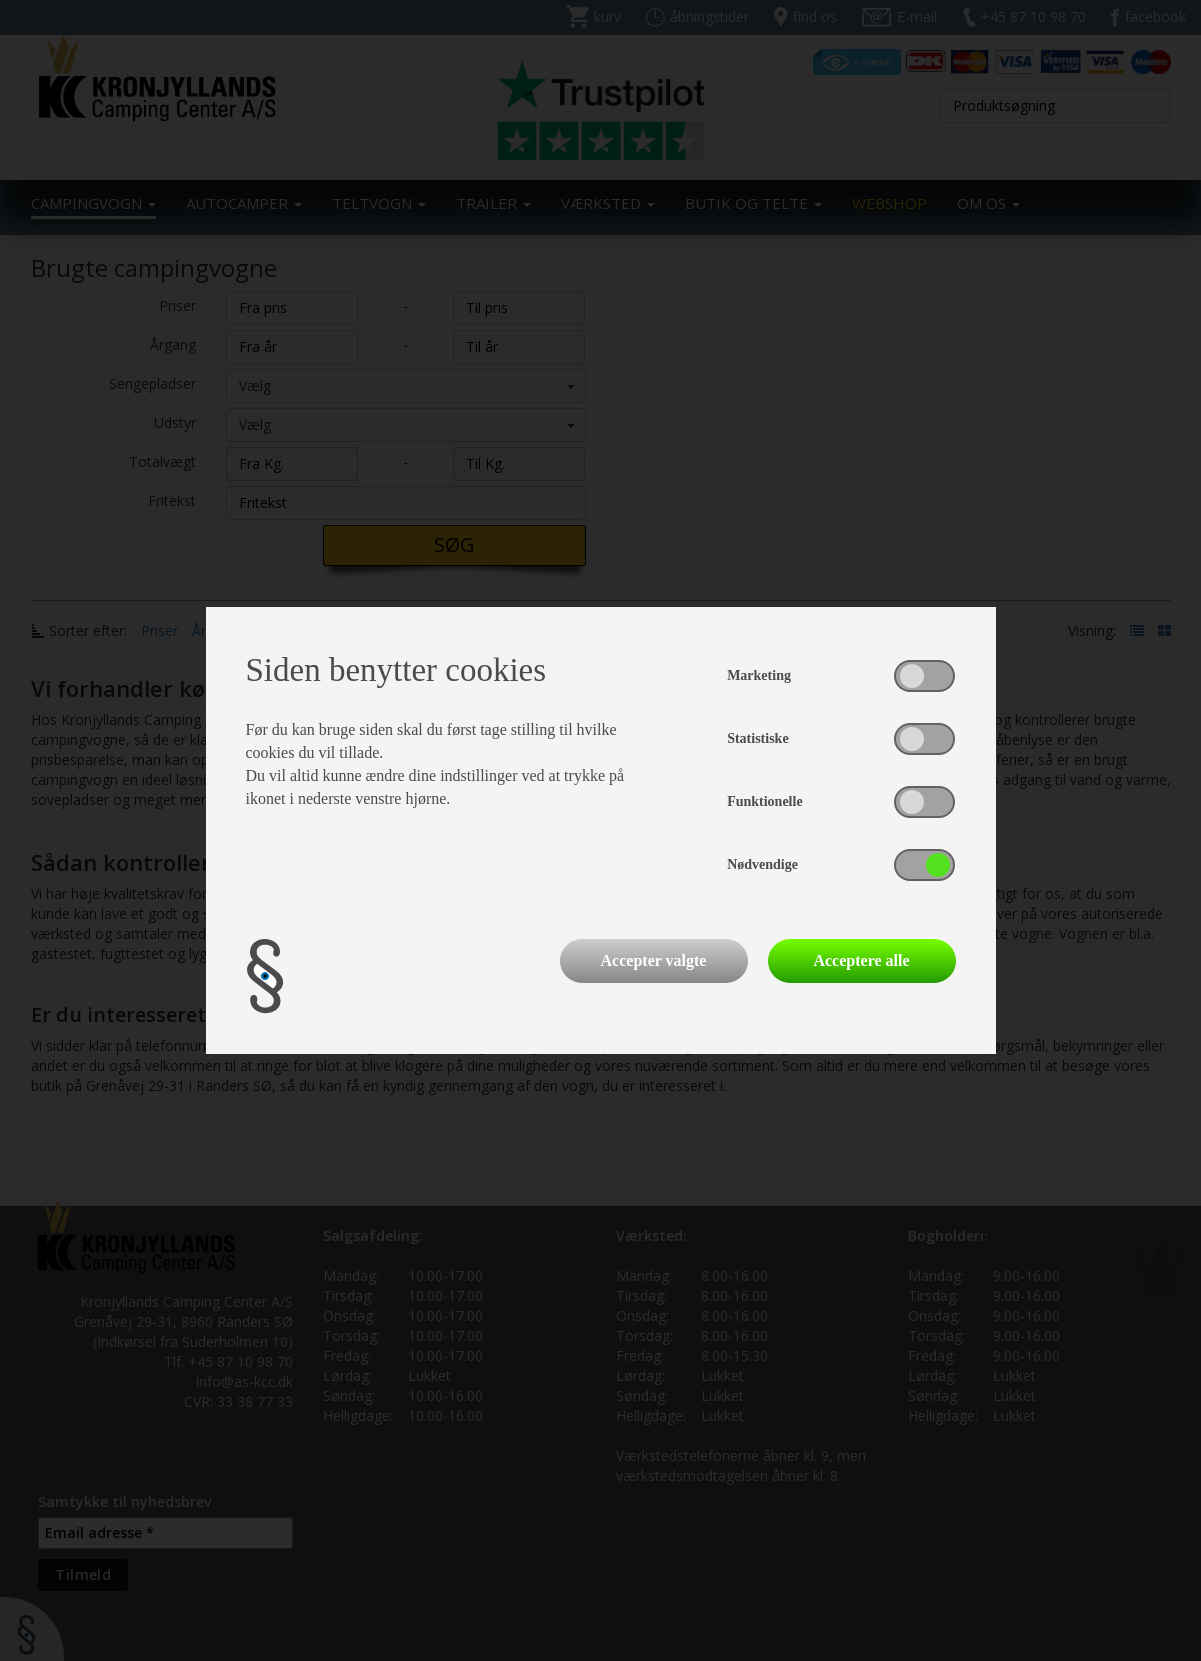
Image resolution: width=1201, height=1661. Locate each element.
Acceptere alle (861, 960)
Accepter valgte (654, 960)
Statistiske (757, 738)
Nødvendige (762, 864)
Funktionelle (764, 801)
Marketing (759, 675)
